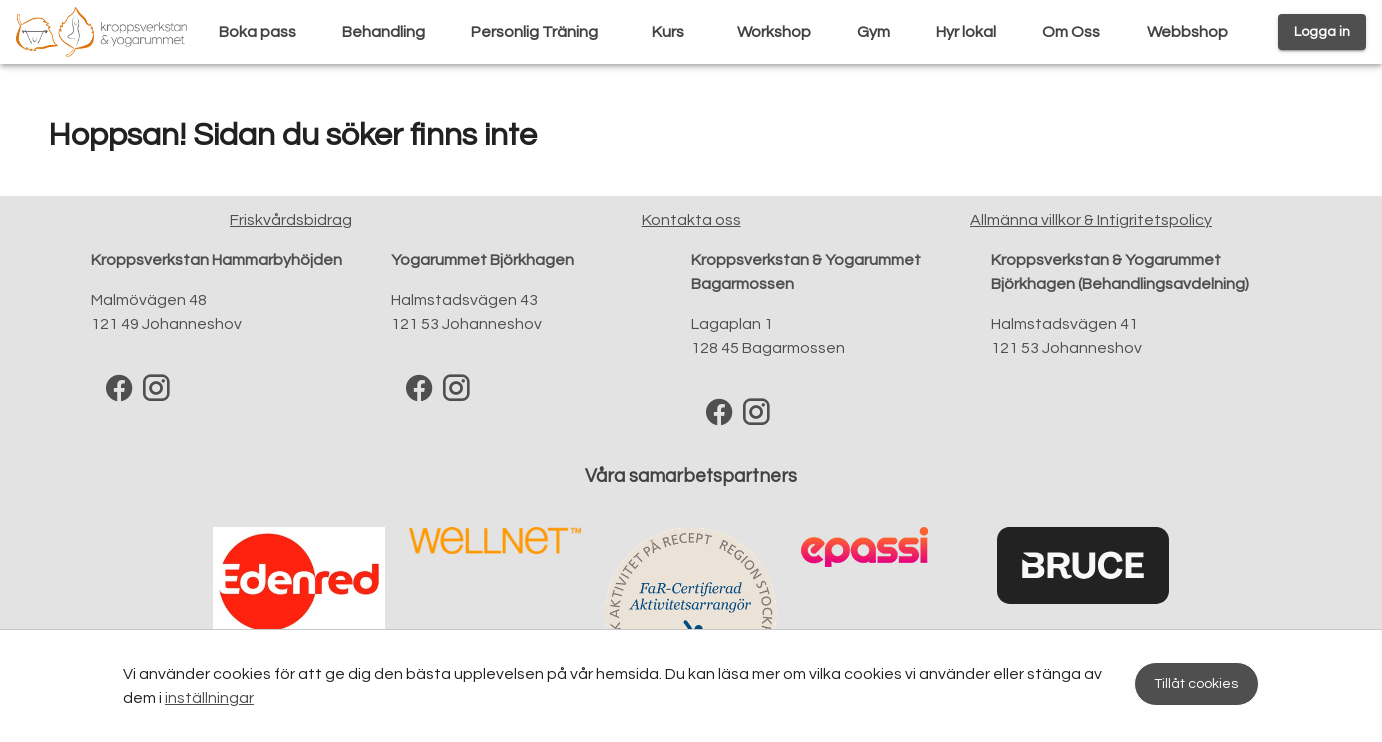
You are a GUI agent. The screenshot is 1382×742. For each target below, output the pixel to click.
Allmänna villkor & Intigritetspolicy (1091, 220)
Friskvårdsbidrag (291, 220)
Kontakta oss (691, 220)
